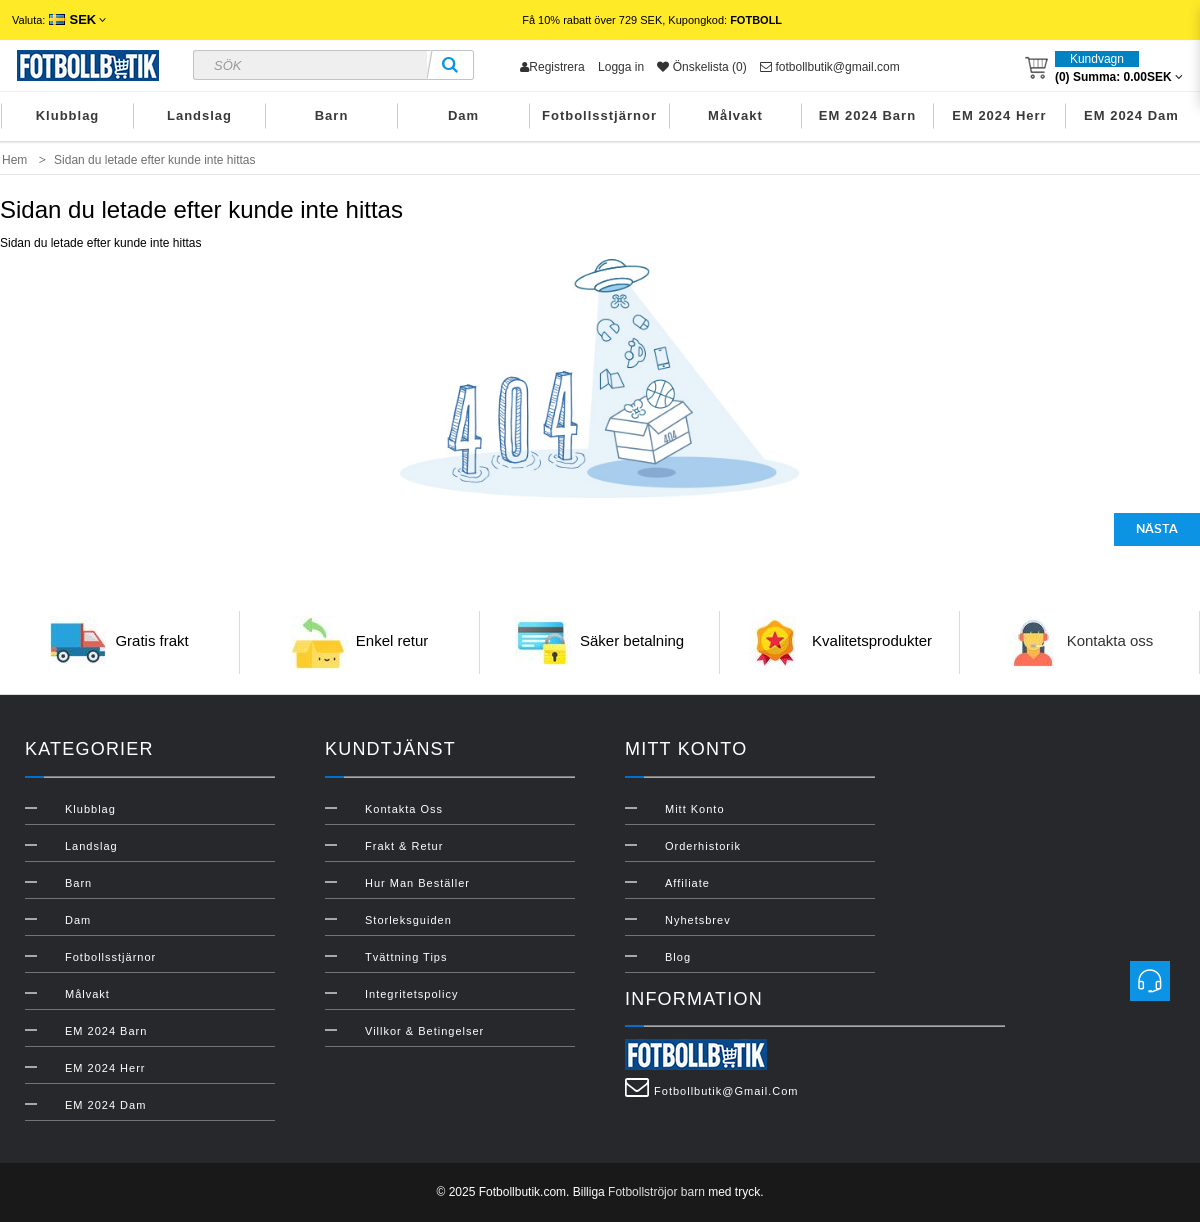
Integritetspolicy (411, 994)
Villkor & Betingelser (424, 1031)
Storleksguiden (408, 920)
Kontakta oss (1110, 640)
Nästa (1157, 529)
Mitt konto (695, 809)
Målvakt (735, 115)
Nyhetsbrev (698, 920)
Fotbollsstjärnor (599, 115)
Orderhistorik (703, 846)
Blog (678, 957)
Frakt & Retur (404, 846)
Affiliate (687, 883)
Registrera (552, 67)
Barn (332, 115)
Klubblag (68, 115)
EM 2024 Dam (1131, 115)
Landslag (199, 115)
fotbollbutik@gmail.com (830, 67)
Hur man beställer (417, 883)
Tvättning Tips (406, 957)
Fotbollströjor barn (656, 1192)
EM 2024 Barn (867, 115)
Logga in (621, 67)
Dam (463, 115)
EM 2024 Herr (999, 115)
